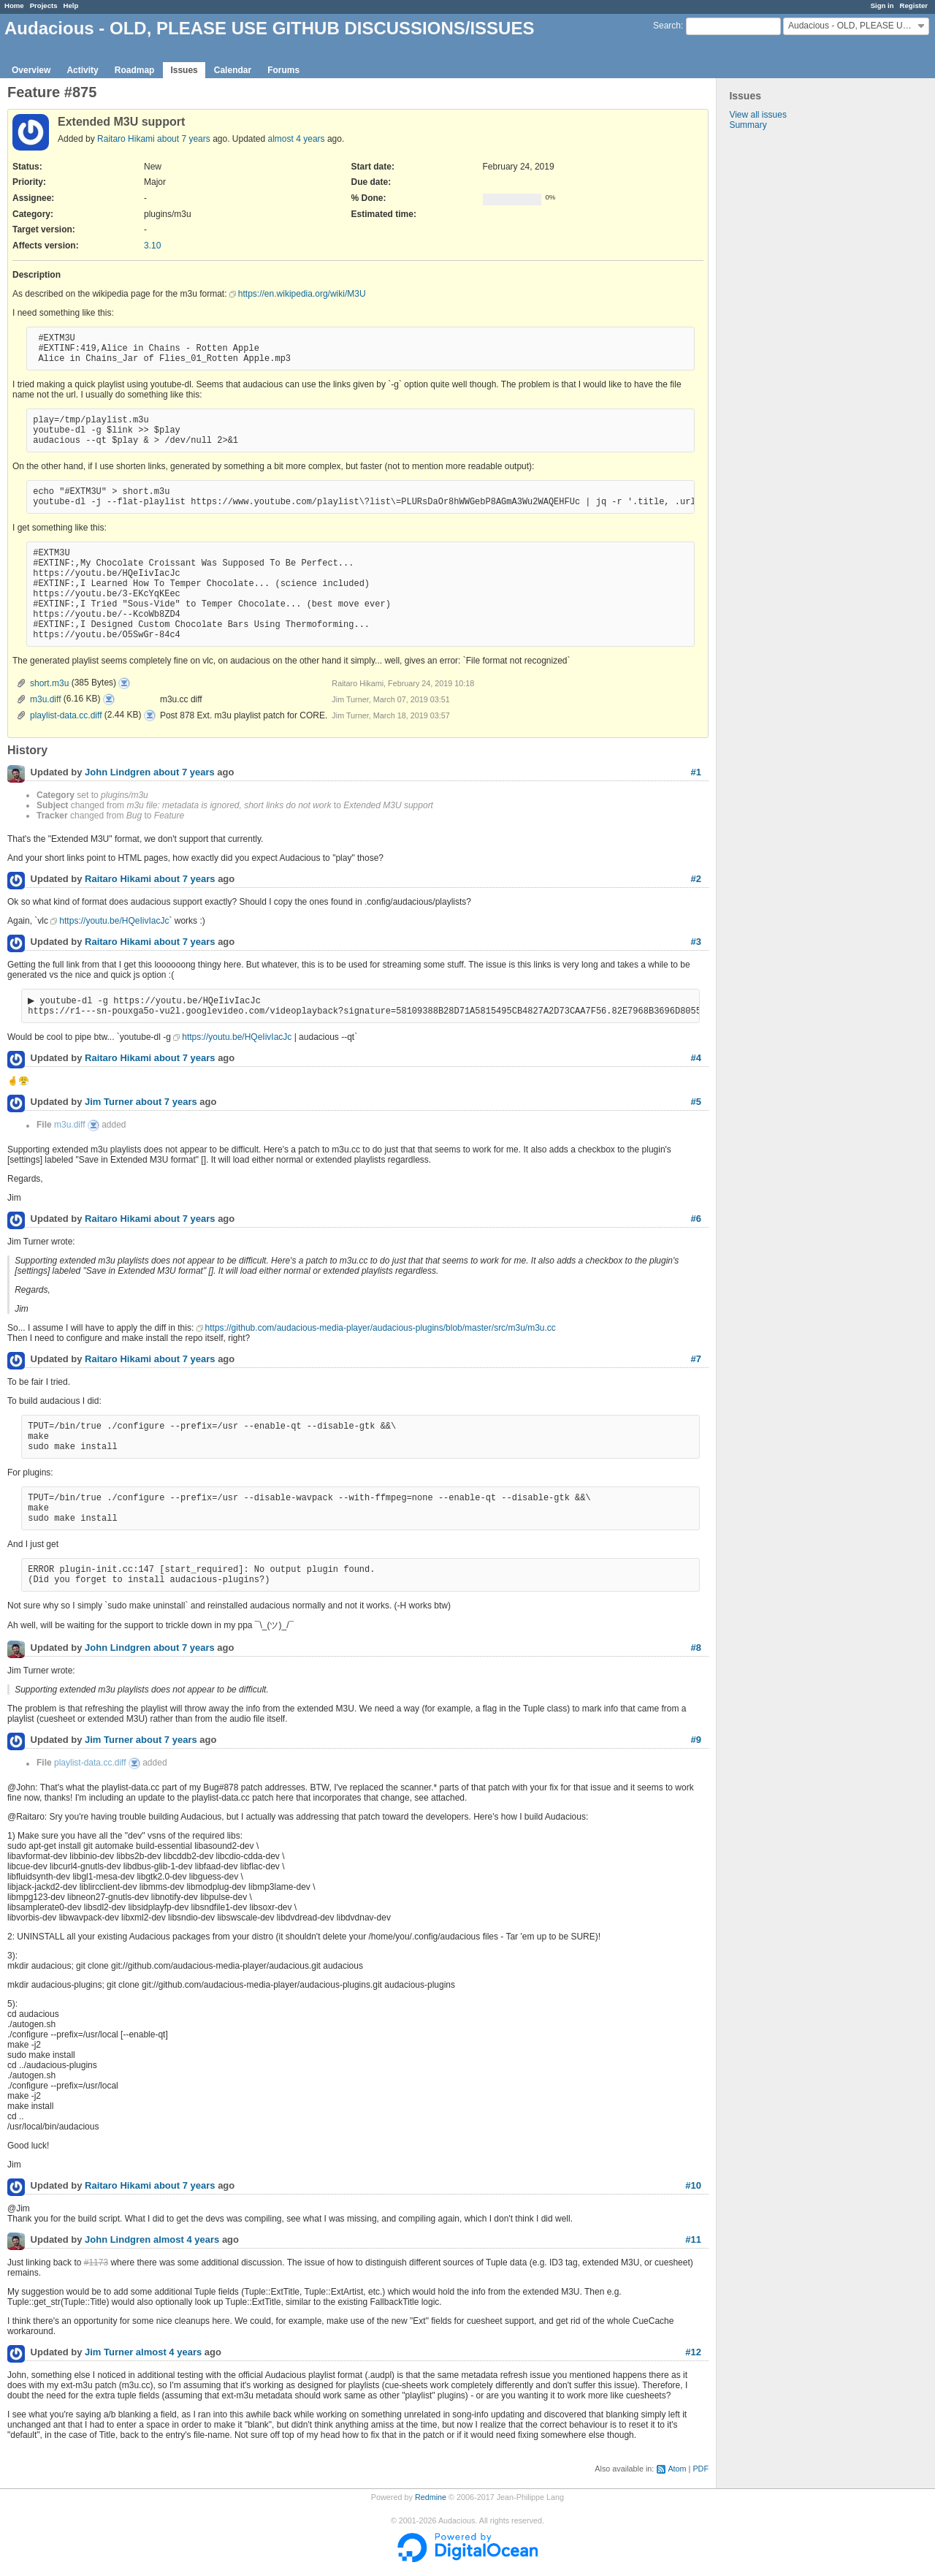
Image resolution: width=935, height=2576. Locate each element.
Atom (677, 2470)
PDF (700, 2470)
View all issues (757, 115)
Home (14, 5)
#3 (696, 941)
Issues (183, 70)
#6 (696, 1220)
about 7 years (183, 139)
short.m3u (49, 683)
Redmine (430, 2498)
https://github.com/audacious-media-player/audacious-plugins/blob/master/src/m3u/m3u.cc (380, 1329)
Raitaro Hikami (126, 139)
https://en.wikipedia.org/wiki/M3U (302, 294)
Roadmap (135, 70)
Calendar (232, 70)
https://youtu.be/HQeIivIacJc (114, 921)
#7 (696, 1360)
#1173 (96, 2264)
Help (71, 5)
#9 (696, 1741)
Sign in (882, 5)
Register (914, 5)
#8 (696, 1649)
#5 (696, 1103)
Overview (31, 70)
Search (667, 25)
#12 (693, 2353)
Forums (283, 70)
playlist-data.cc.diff (66, 715)
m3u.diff (45, 699)
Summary (747, 125)
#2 (696, 878)
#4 (696, 1059)
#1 (696, 772)
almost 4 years (296, 139)
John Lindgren (117, 772)
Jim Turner (109, 1103)
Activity (82, 70)
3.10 (152, 245)
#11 (693, 2240)
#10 (693, 2186)
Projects (44, 5)
